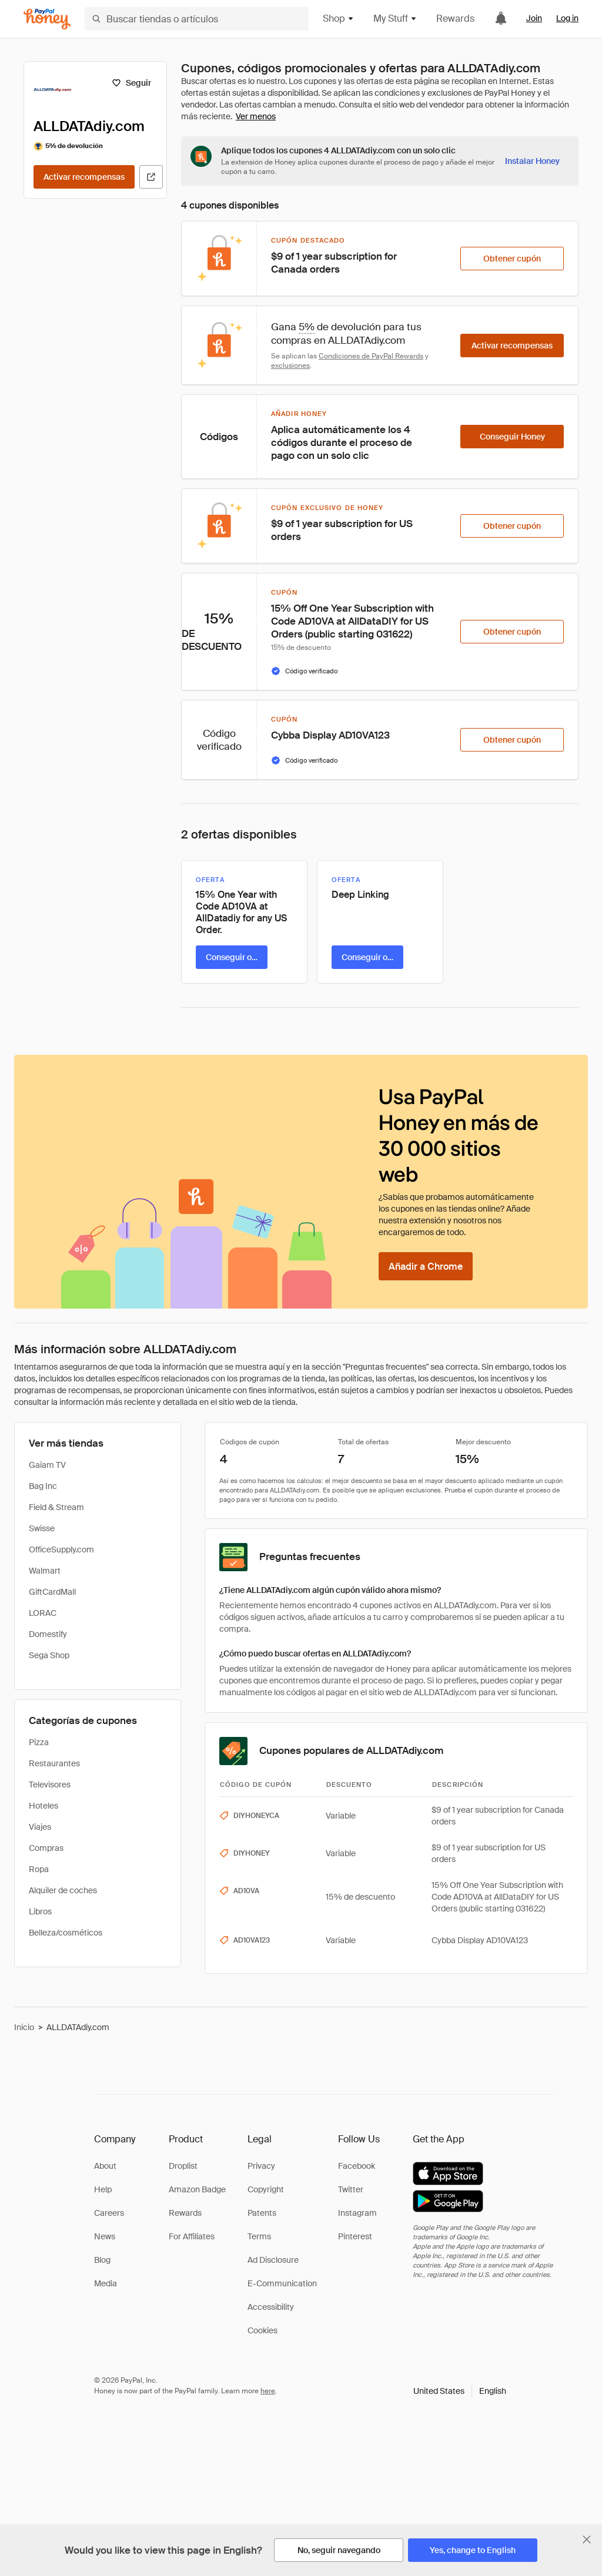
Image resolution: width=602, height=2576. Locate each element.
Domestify (48, 1634)
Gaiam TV (47, 1465)
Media (105, 2283)
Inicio (24, 2027)
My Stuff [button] (395, 18)
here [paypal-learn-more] (267, 2391)
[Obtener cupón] (512, 258)
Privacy (261, 2166)
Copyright (266, 2189)
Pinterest (355, 2236)
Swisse (42, 1528)
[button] (459, 2391)
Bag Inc (43, 1486)
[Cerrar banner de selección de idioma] (587, 2539)
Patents (262, 2213)
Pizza (39, 1742)
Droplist (183, 2166)
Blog (102, 2260)
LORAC (42, 1613)
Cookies (262, 2330)
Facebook (356, 2166)
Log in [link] (567, 18)
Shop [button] (338, 18)
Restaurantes (54, 1763)
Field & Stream (56, 1507)
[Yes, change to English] (472, 2550)
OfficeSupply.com (61, 1549)
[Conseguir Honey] (512, 436)
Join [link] (534, 18)
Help (103, 2189)
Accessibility (271, 2307)
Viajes (40, 1827)
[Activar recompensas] (84, 177)
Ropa (39, 1869)
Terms (259, 2236)
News (104, 2236)
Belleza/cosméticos (65, 1932)
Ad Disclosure (273, 2260)
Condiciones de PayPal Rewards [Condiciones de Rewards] (371, 356)
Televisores (50, 1784)
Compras (46, 1848)
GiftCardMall (52, 1591)
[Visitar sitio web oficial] (151, 177)
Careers (109, 2213)
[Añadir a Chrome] (426, 1266)
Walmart (45, 1570)
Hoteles (43, 1805)
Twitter (350, 2189)
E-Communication (282, 2283)
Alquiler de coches (63, 1890)
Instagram (357, 2213)
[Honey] (47, 19)
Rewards (455, 18)
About (105, 2166)
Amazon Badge (197, 2189)
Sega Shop (49, 1655)
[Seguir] (131, 83)
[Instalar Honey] (532, 161)
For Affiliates (192, 2236)
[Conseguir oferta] (231, 957)
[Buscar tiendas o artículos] (197, 19)
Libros (40, 1911)
